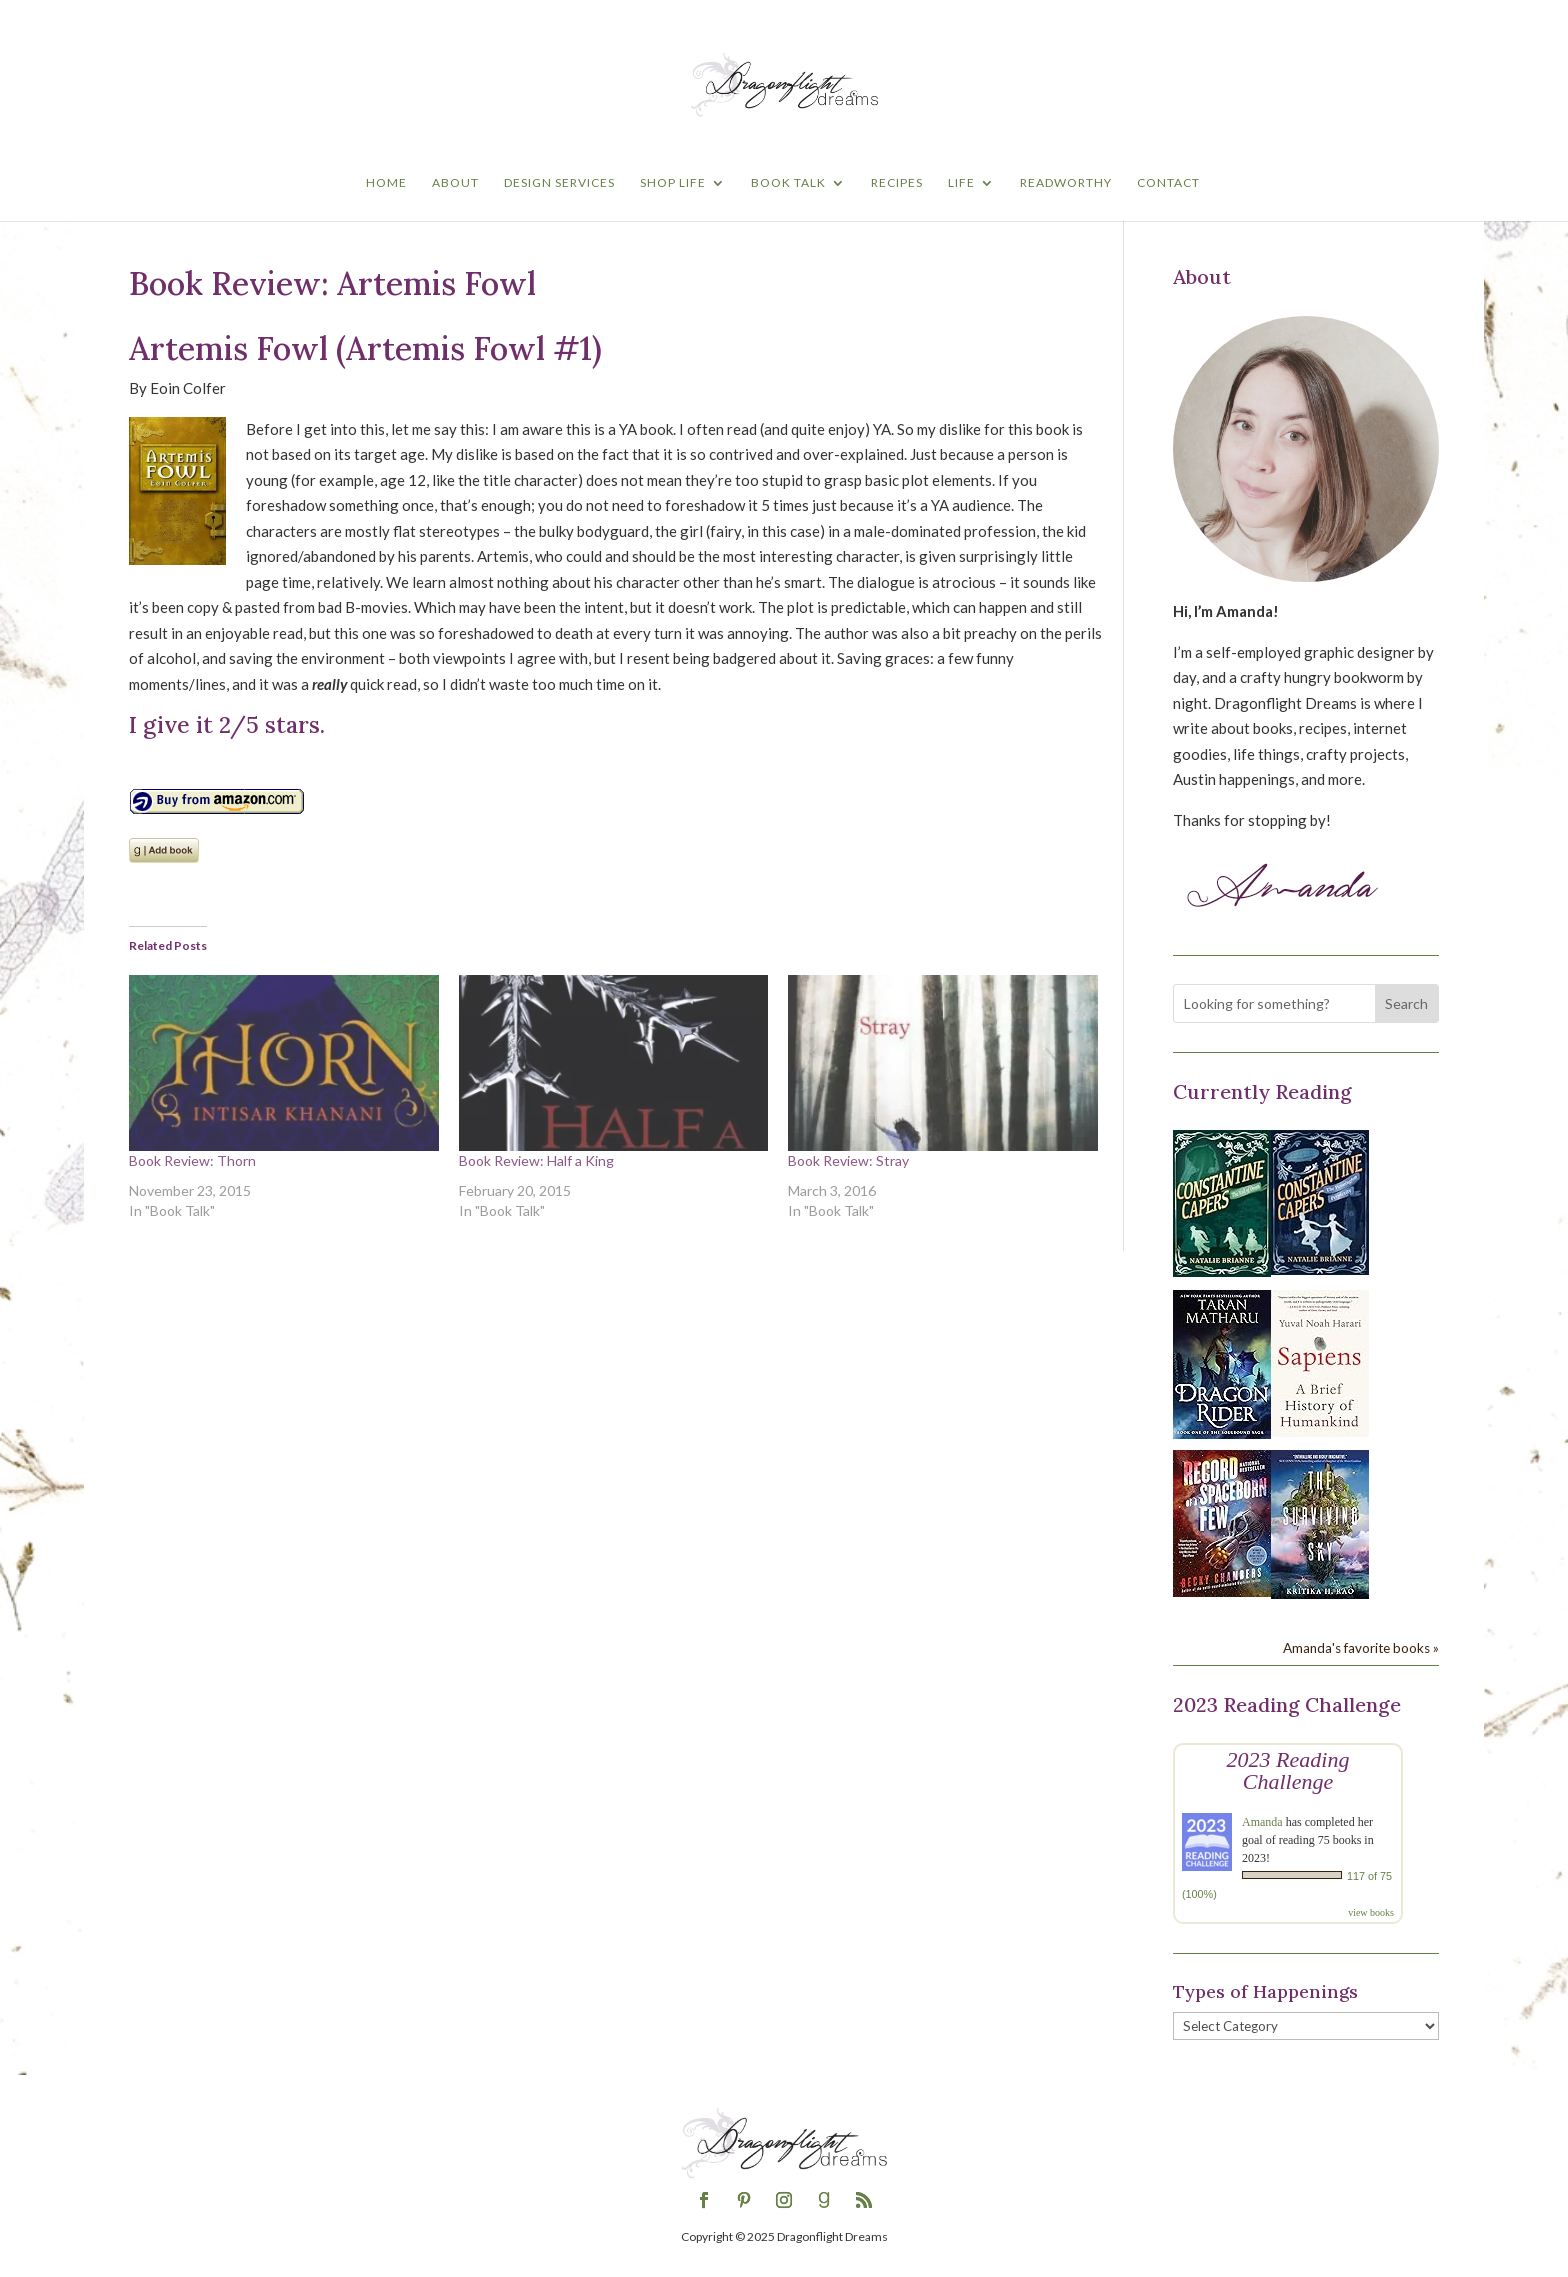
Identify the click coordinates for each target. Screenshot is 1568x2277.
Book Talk (788, 183)
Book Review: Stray (848, 1160)
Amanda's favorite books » (1361, 1648)
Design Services (559, 183)
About (455, 183)
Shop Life (673, 183)
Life (961, 183)
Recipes (897, 183)
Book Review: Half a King (536, 1160)
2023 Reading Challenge (1288, 1770)
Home (386, 183)
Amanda (1262, 1822)
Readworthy (1066, 183)
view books (1371, 1912)
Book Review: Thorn (192, 1160)
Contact (1168, 183)
